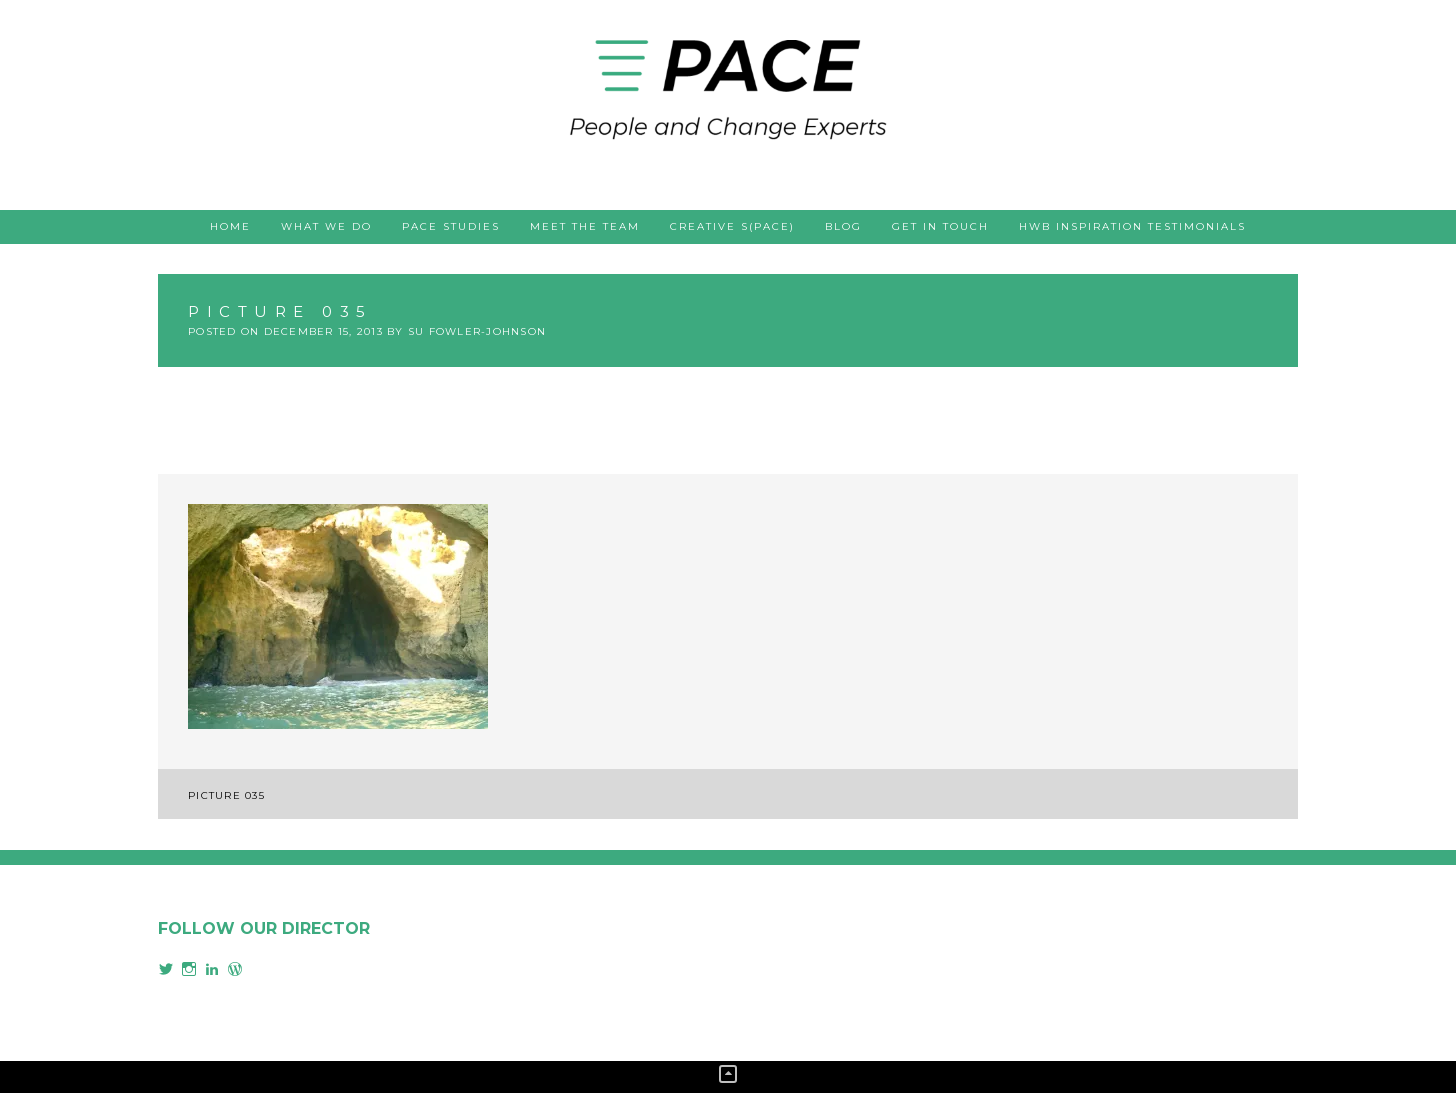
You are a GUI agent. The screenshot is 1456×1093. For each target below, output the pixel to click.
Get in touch (940, 226)
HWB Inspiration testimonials (1132, 226)
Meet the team (585, 226)
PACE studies (451, 226)
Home (230, 226)
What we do (326, 226)
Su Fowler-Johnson (477, 331)
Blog (843, 226)
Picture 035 (226, 795)
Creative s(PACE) (732, 226)
